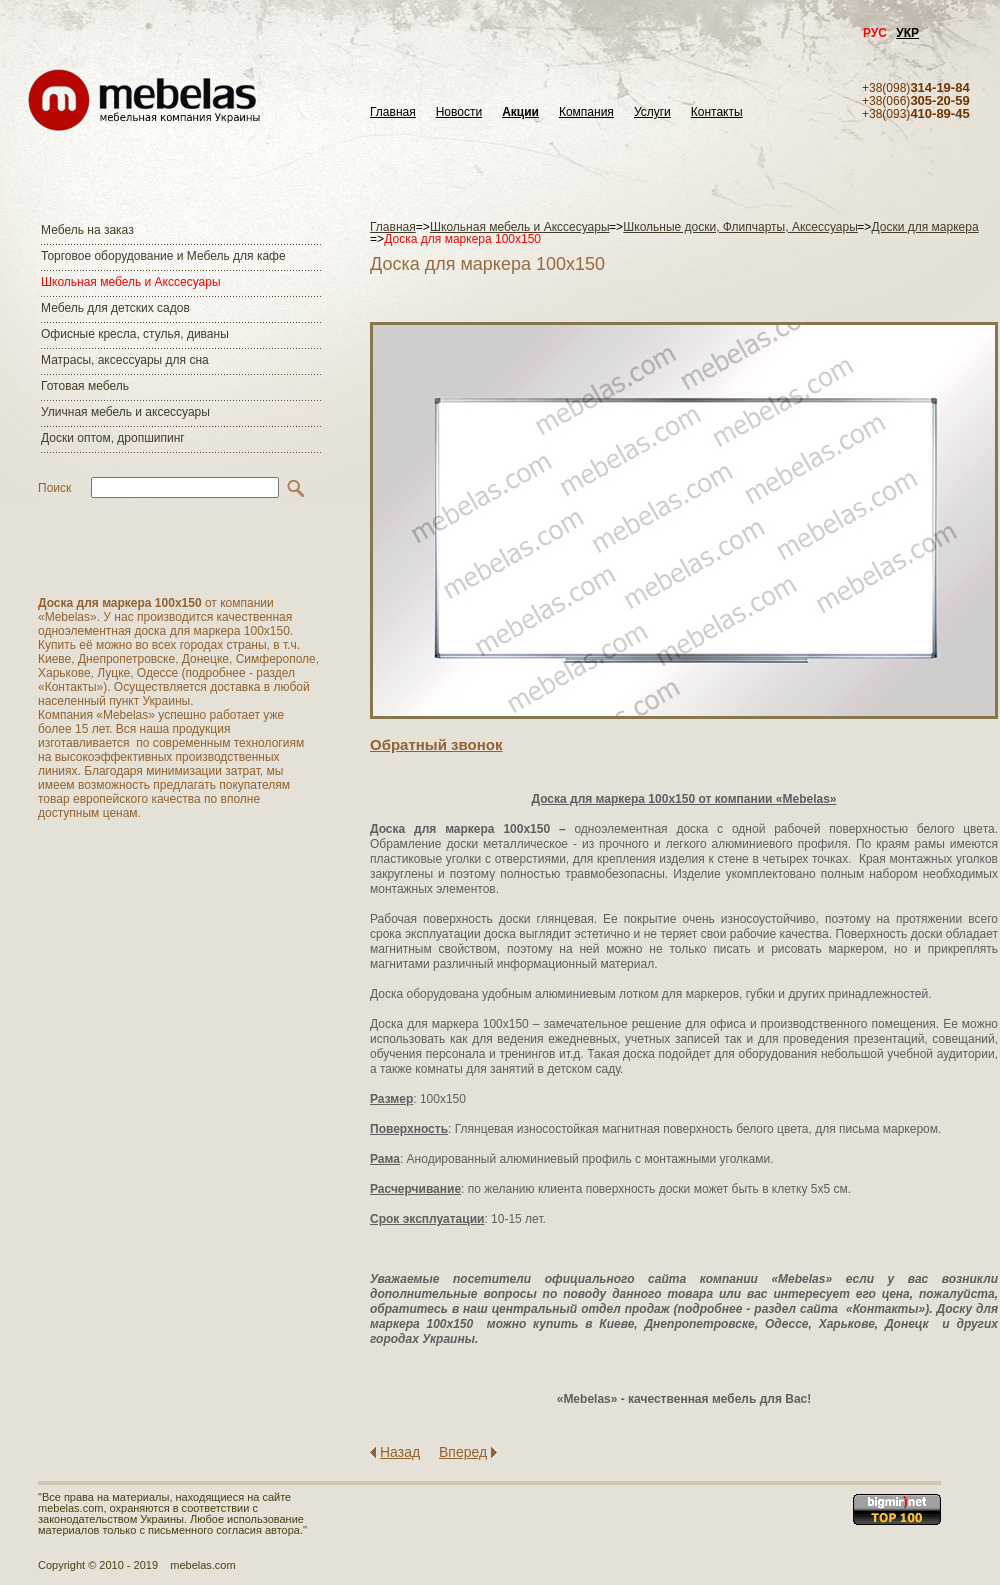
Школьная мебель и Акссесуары (131, 282)
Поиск (54, 488)
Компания (586, 112)
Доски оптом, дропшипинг (113, 438)
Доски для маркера (925, 227)
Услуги (652, 112)
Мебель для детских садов (115, 308)
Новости (459, 112)
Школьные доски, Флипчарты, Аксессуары (740, 227)
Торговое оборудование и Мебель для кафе (163, 256)
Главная (393, 112)
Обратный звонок (436, 744)
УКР (907, 33)
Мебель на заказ (87, 230)
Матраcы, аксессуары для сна (125, 360)
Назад (400, 1452)
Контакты (717, 112)
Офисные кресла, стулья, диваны (135, 334)
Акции (520, 112)
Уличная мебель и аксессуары (125, 412)
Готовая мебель (85, 386)
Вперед (463, 1452)
